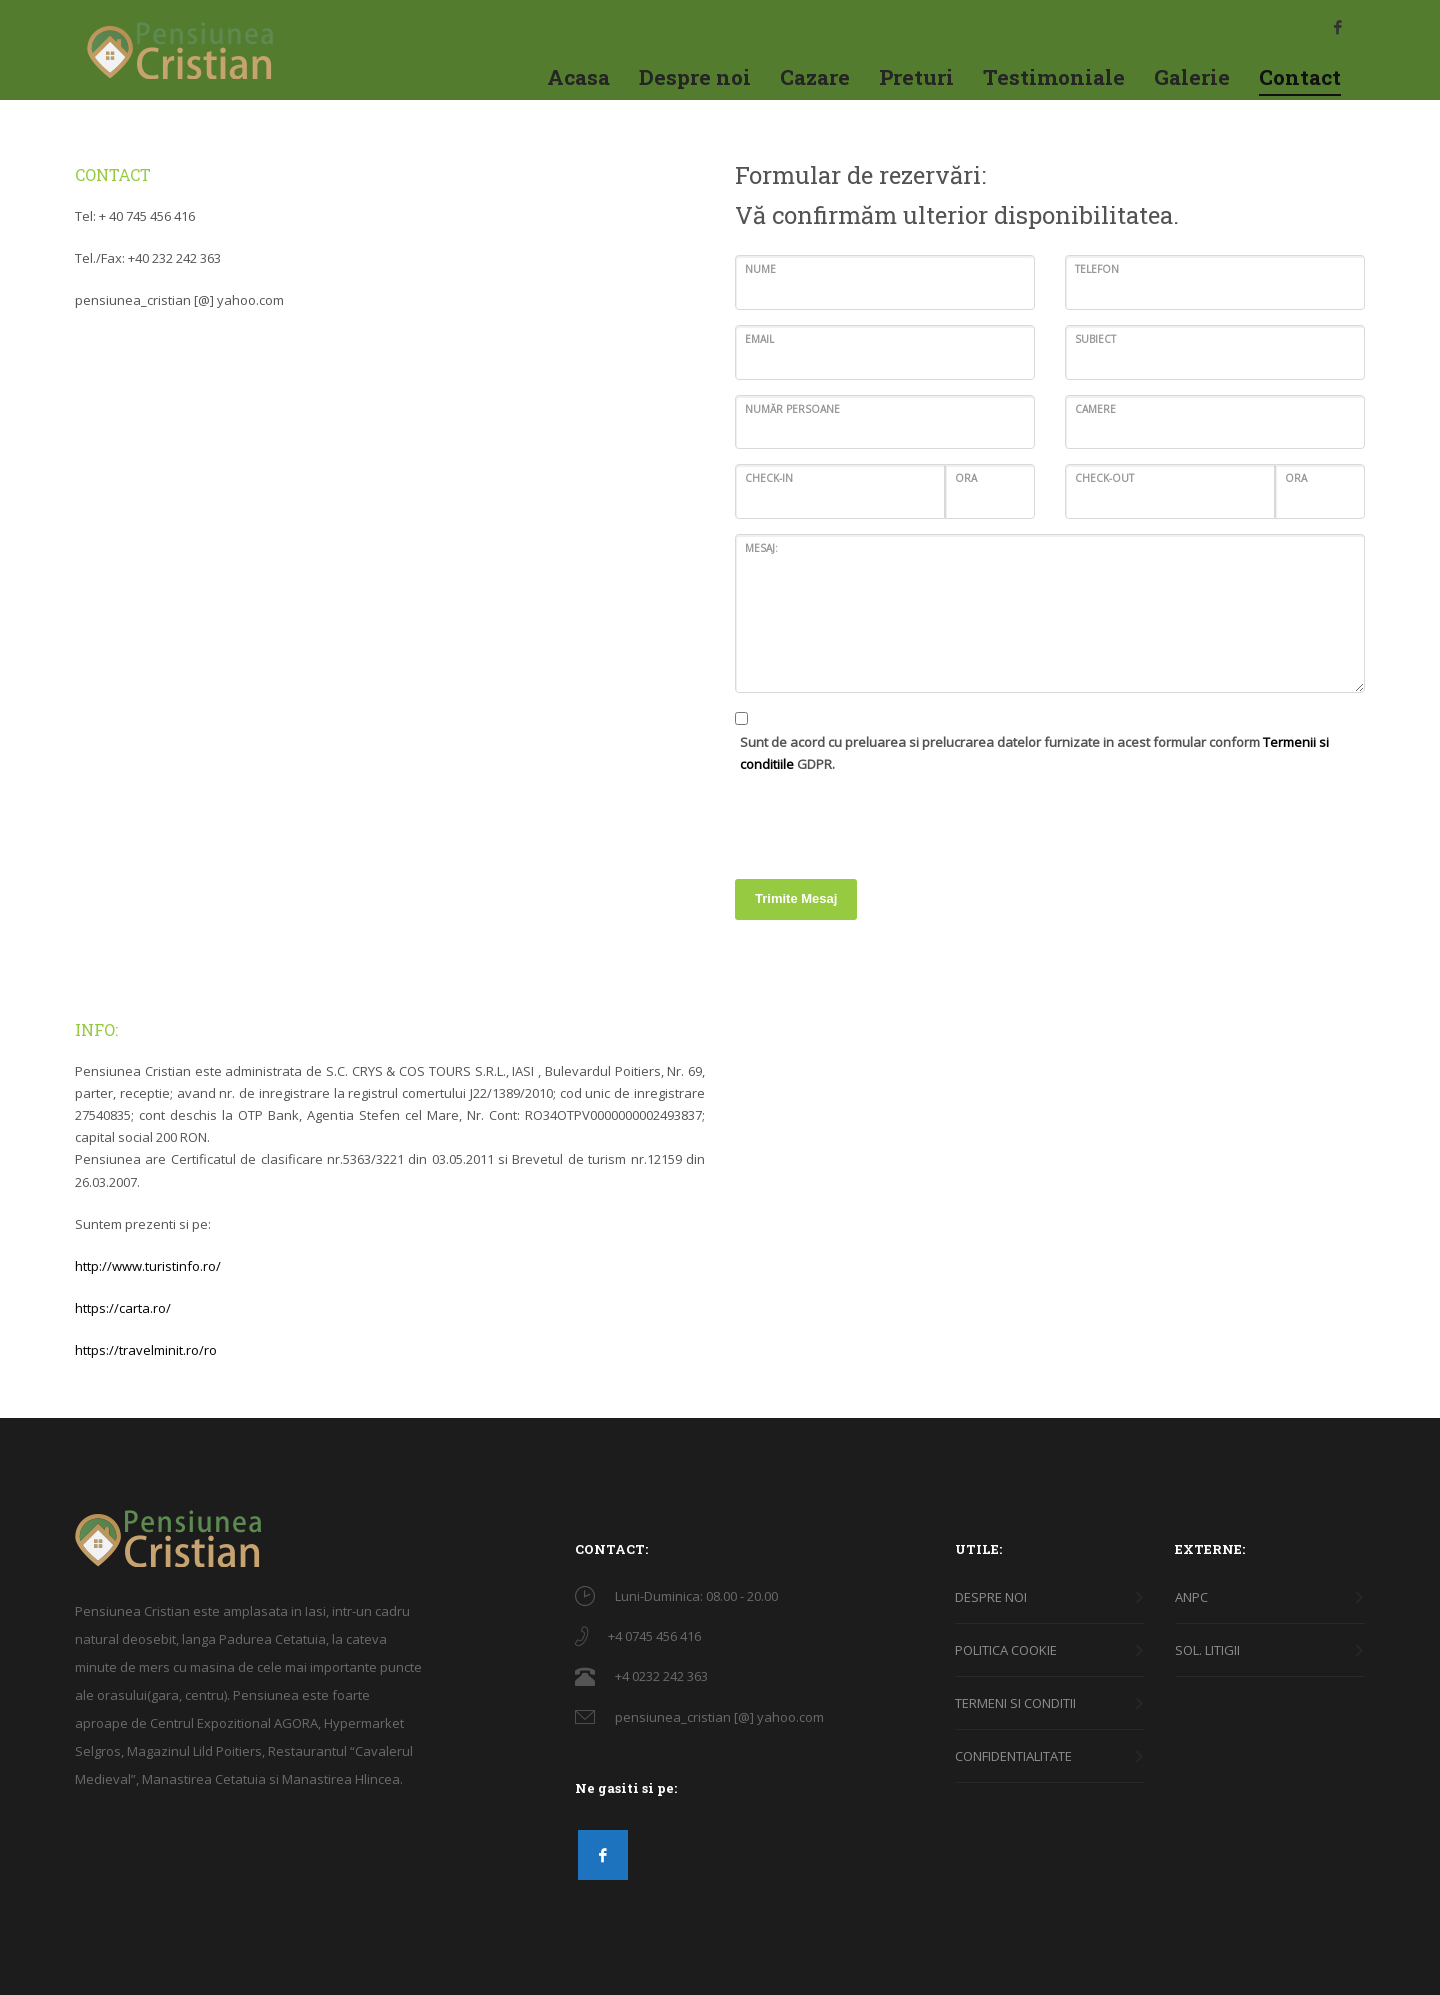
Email (759, 339)
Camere (1095, 409)
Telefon (1097, 269)
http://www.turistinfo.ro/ (148, 1266)
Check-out (1104, 478)
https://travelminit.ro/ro (146, 1350)
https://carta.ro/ (123, 1308)
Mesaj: (761, 548)
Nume (760, 269)
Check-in (769, 478)
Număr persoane (792, 409)
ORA (966, 478)
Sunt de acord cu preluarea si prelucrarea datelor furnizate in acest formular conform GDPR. (1034, 753)
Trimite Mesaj (796, 898)
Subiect (1095, 339)
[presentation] (887, 819)
